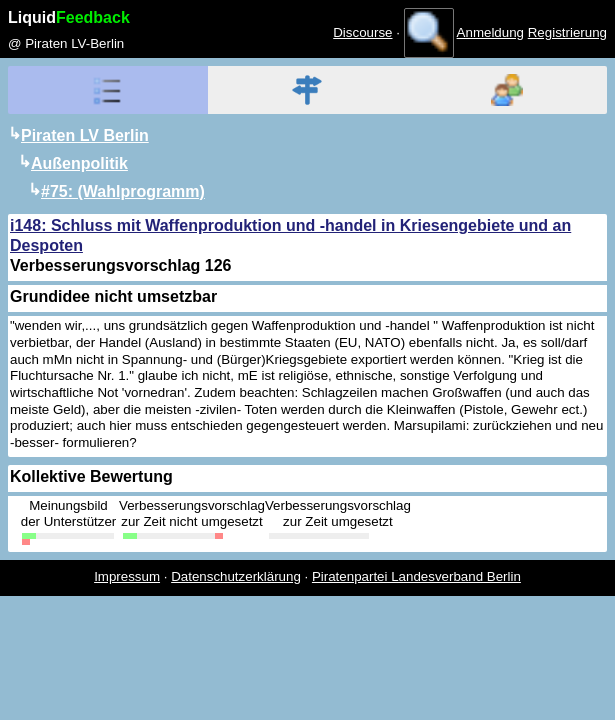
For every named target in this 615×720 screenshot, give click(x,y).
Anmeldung (490, 32)
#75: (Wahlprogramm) (123, 191)
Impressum (127, 576)
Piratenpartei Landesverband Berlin (416, 576)
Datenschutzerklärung (236, 576)
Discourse (362, 32)
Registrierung (567, 32)
